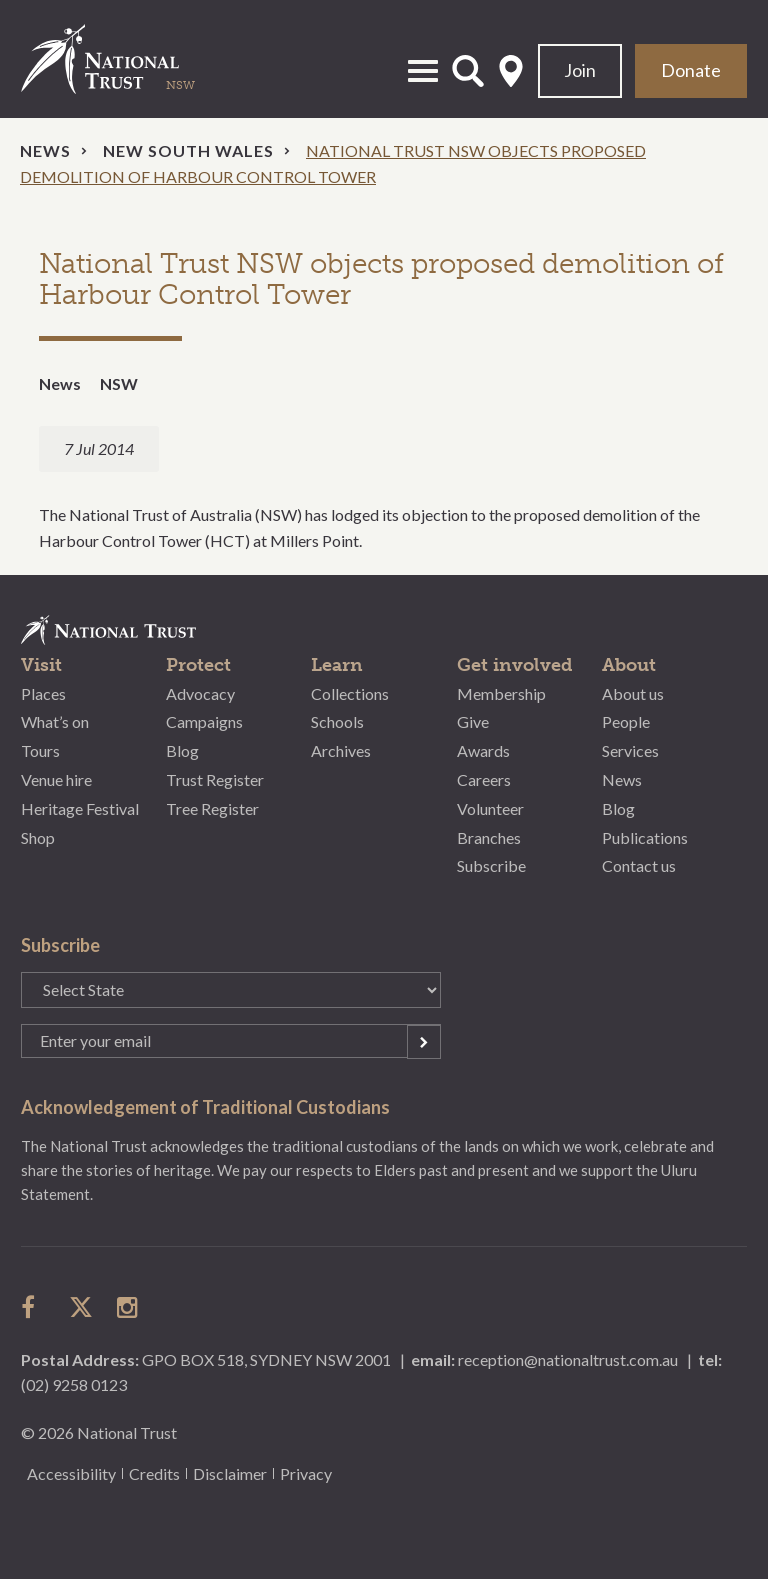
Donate (691, 70)
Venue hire (56, 779)
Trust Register (215, 779)
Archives (341, 750)
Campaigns (204, 721)
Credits (154, 1473)
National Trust (121, 59)
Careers (484, 779)
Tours (40, 750)
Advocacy (200, 693)
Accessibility (71, 1473)
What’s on (55, 721)
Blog (182, 750)
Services (630, 750)
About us (633, 693)
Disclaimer (230, 1473)
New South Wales (188, 150)
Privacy (306, 1473)
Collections (350, 693)
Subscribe (491, 865)
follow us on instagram (129, 1307)
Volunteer (490, 808)
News (45, 150)
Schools (337, 721)
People (626, 721)
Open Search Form (468, 71)
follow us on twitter (81, 1307)
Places (43, 693)
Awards (483, 750)
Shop (38, 837)
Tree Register (212, 808)
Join (580, 70)
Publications (645, 837)
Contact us (639, 865)
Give (473, 721)
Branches (489, 837)
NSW (119, 383)
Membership (501, 693)
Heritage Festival (80, 808)
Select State (511, 71)
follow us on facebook (33, 1307)
